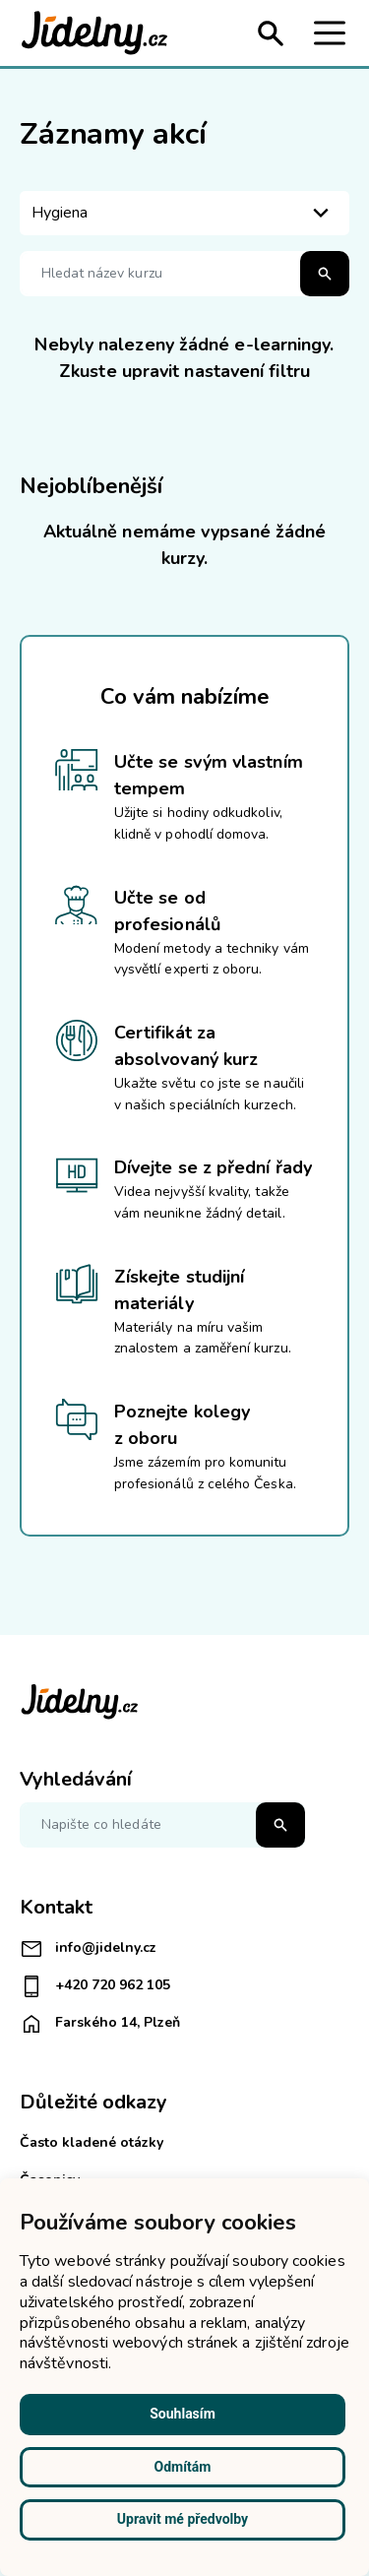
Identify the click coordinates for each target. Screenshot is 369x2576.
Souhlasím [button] (182, 2413)
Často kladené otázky (91, 2142)
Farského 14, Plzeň (100, 2024)
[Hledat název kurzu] (184, 273)
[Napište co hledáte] (162, 1825)
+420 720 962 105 (95, 1986)
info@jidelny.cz (88, 1949)
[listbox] (184, 213)
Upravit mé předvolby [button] (182, 2519)
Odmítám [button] (183, 2467)
